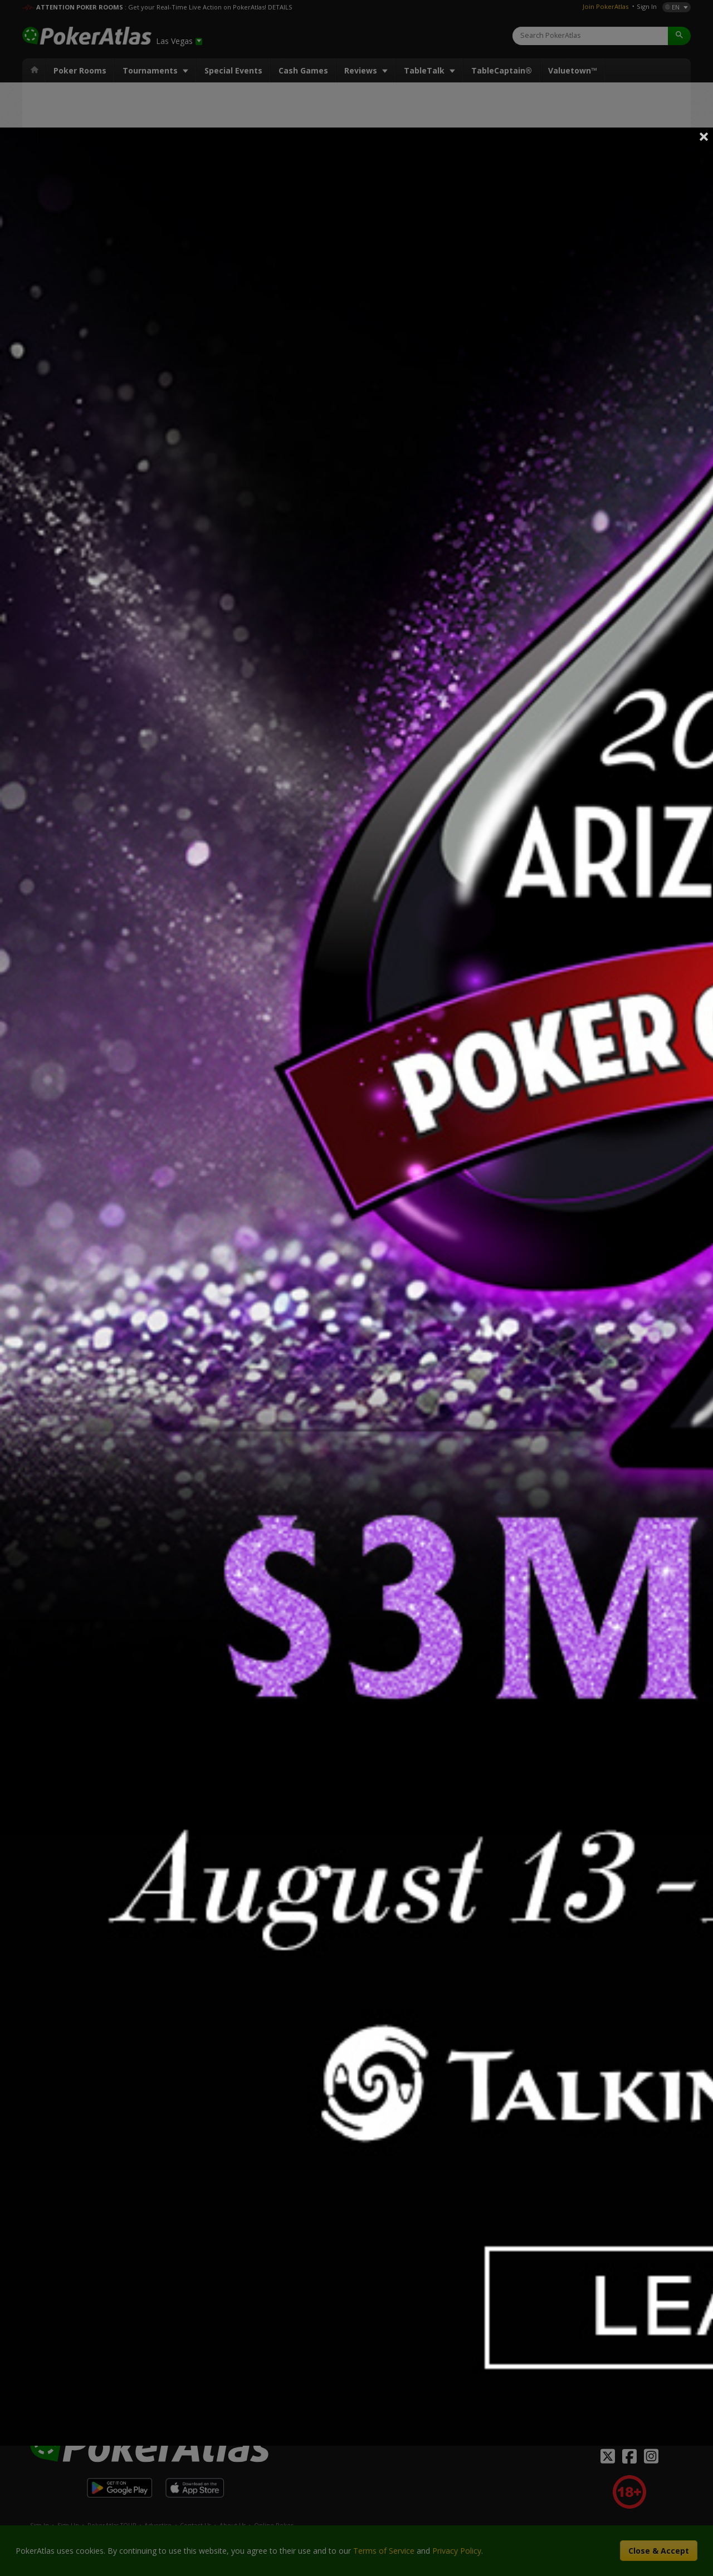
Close (704, 136)
